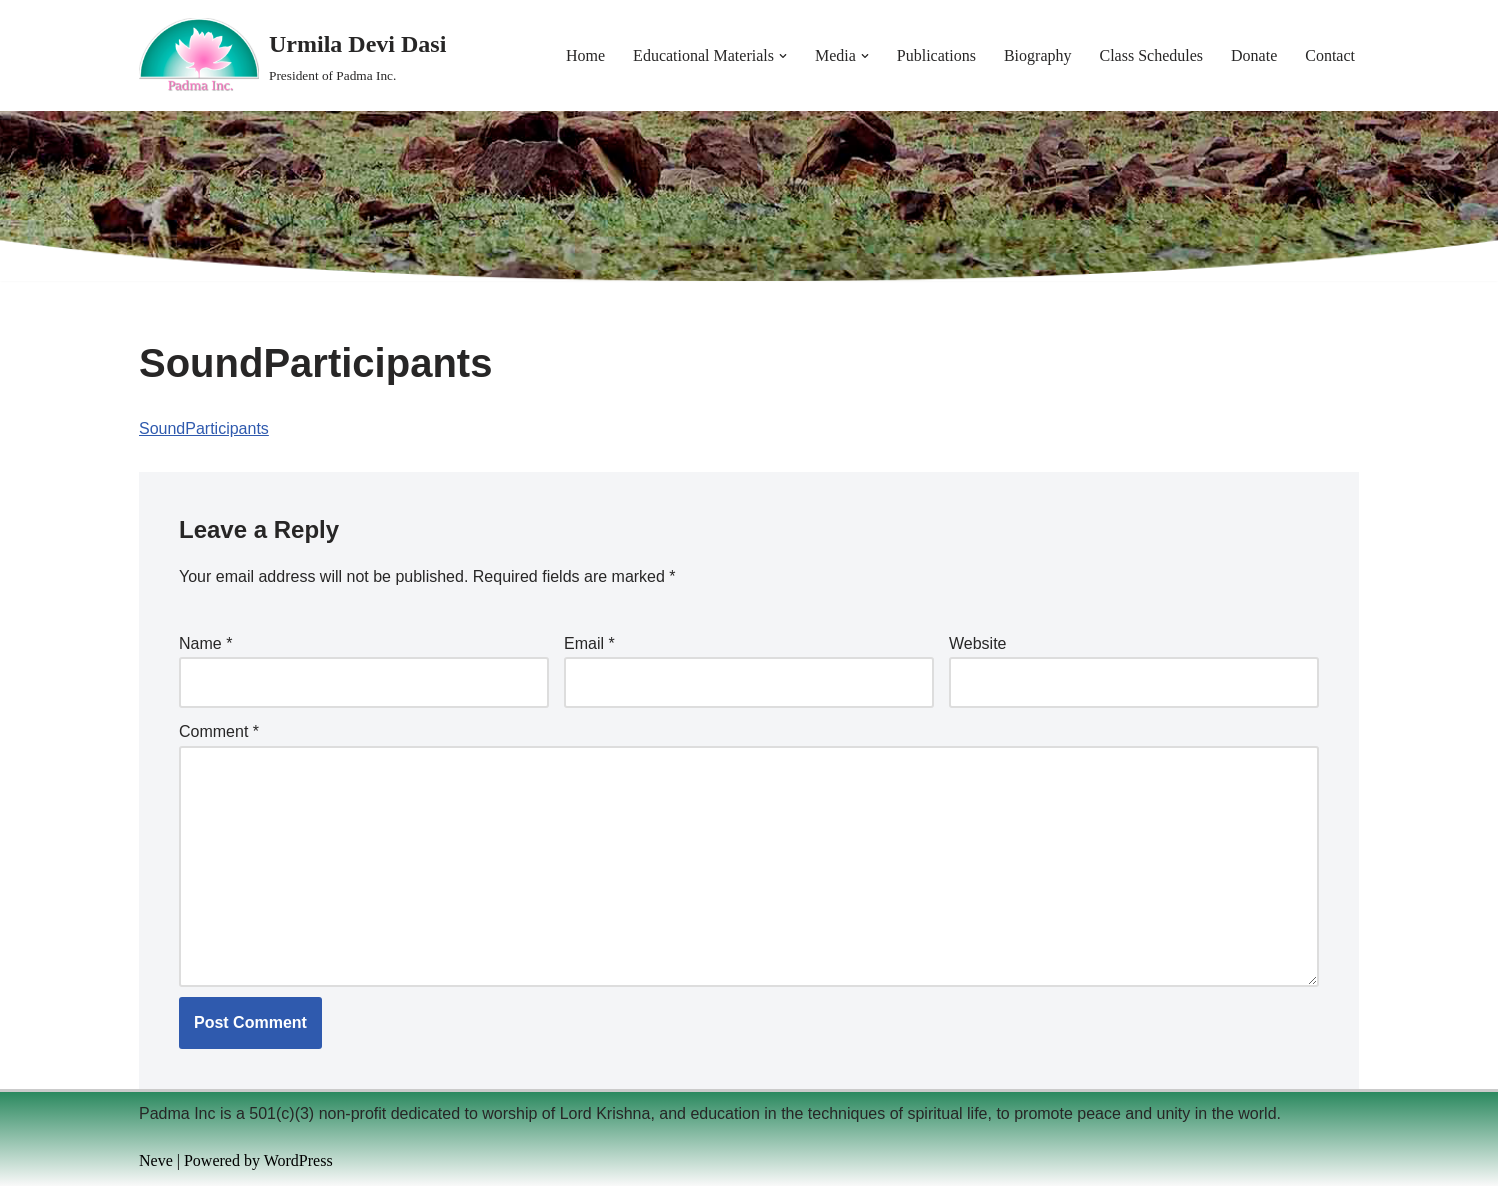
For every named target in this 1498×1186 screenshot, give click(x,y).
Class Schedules (1151, 55)
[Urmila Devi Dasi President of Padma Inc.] (292, 55)
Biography (1038, 55)
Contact (1330, 55)
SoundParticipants (204, 428)
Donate (1254, 55)
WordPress (298, 1160)
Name (205, 643)
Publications (936, 55)
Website (978, 643)
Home (585, 55)
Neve (156, 1160)
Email (589, 643)
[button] (783, 56)
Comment (219, 731)
